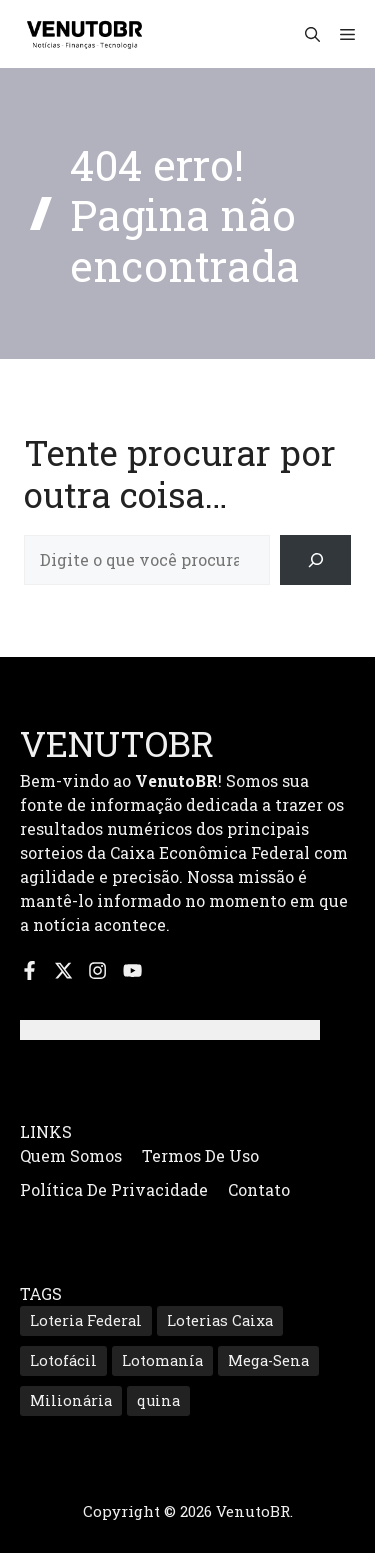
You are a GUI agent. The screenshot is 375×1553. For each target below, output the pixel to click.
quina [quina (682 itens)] (158, 1400)
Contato (259, 1189)
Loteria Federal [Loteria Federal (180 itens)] (86, 1320)
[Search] (315, 559)
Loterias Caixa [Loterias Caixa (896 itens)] (220, 1320)
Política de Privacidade (114, 1189)
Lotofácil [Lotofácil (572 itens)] (63, 1360)
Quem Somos (71, 1155)
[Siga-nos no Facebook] (29, 970)
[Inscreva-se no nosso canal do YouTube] (132, 970)
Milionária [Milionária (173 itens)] (71, 1400)
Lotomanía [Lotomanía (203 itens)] (162, 1360)
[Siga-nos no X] (63, 970)
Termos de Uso (200, 1155)
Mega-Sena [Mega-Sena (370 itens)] (268, 1360)
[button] (312, 34)
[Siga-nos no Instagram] (97, 970)
